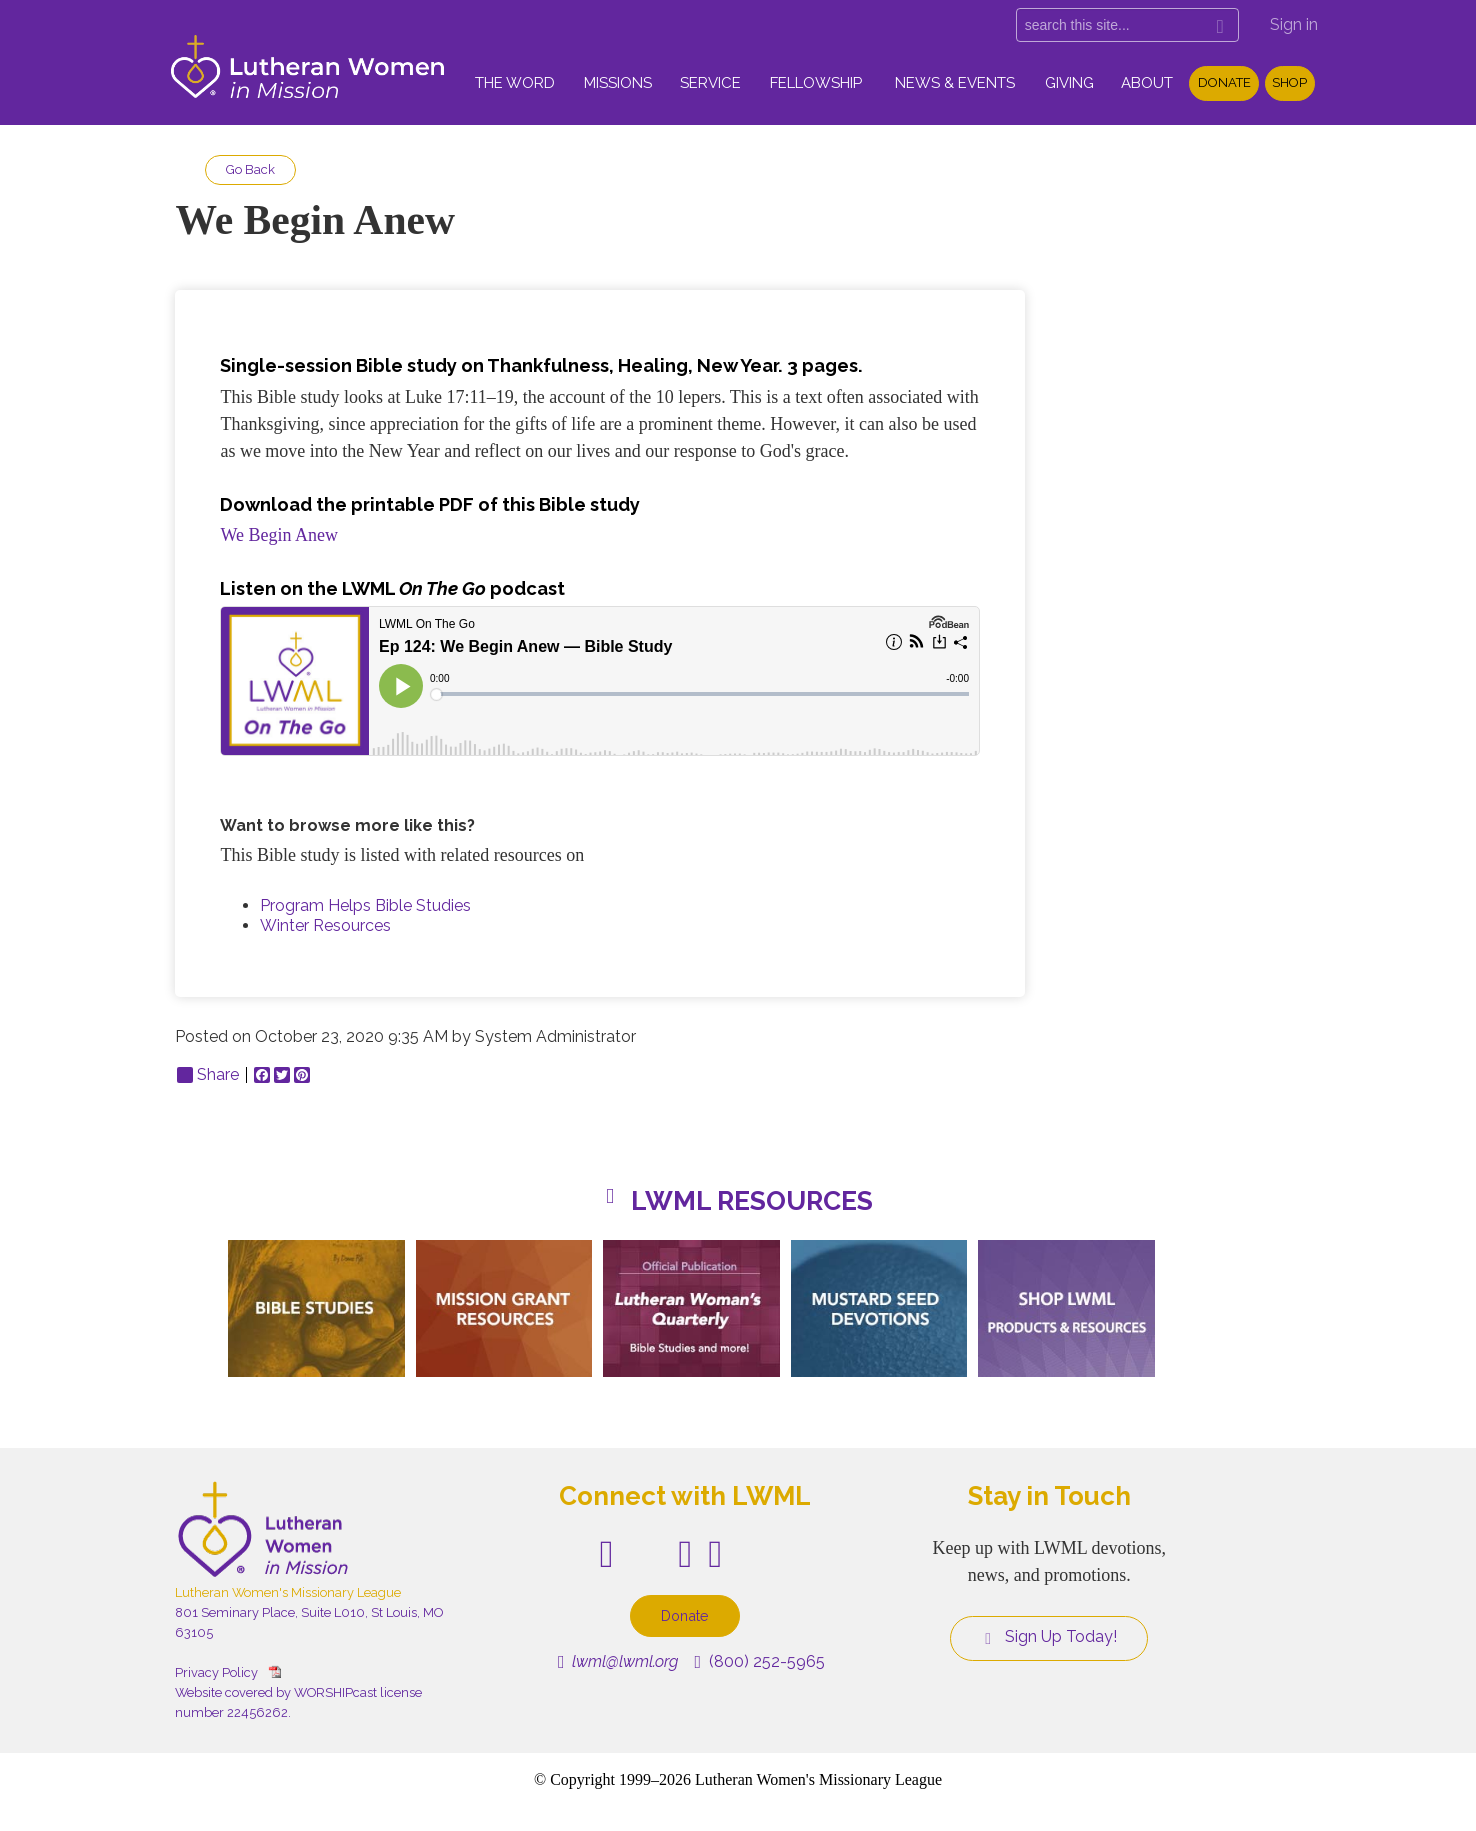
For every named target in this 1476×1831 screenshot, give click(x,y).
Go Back (250, 169)
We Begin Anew (279, 535)
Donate (1224, 82)
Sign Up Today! (1049, 1637)
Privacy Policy (216, 1672)
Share (208, 1075)
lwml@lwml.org (618, 1661)
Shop (1289, 82)
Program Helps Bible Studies (365, 905)
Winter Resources (325, 925)
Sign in (1294, 24)
